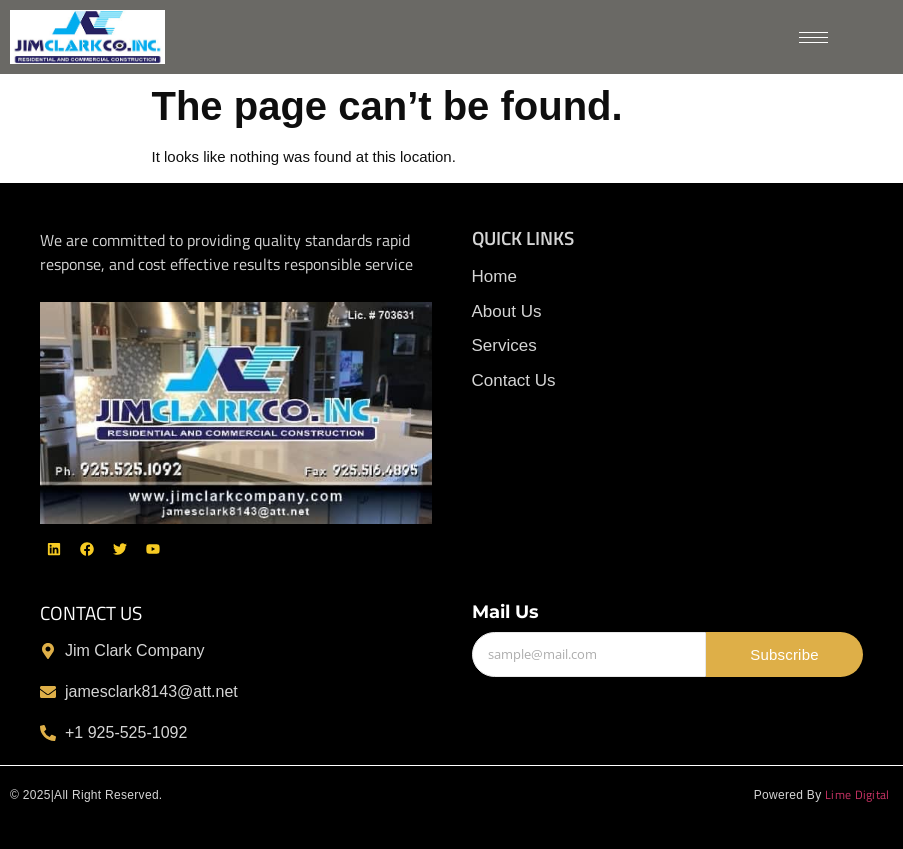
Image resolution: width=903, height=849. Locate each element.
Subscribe (784, 654)
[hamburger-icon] (813, 37)
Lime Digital (859, 794)
